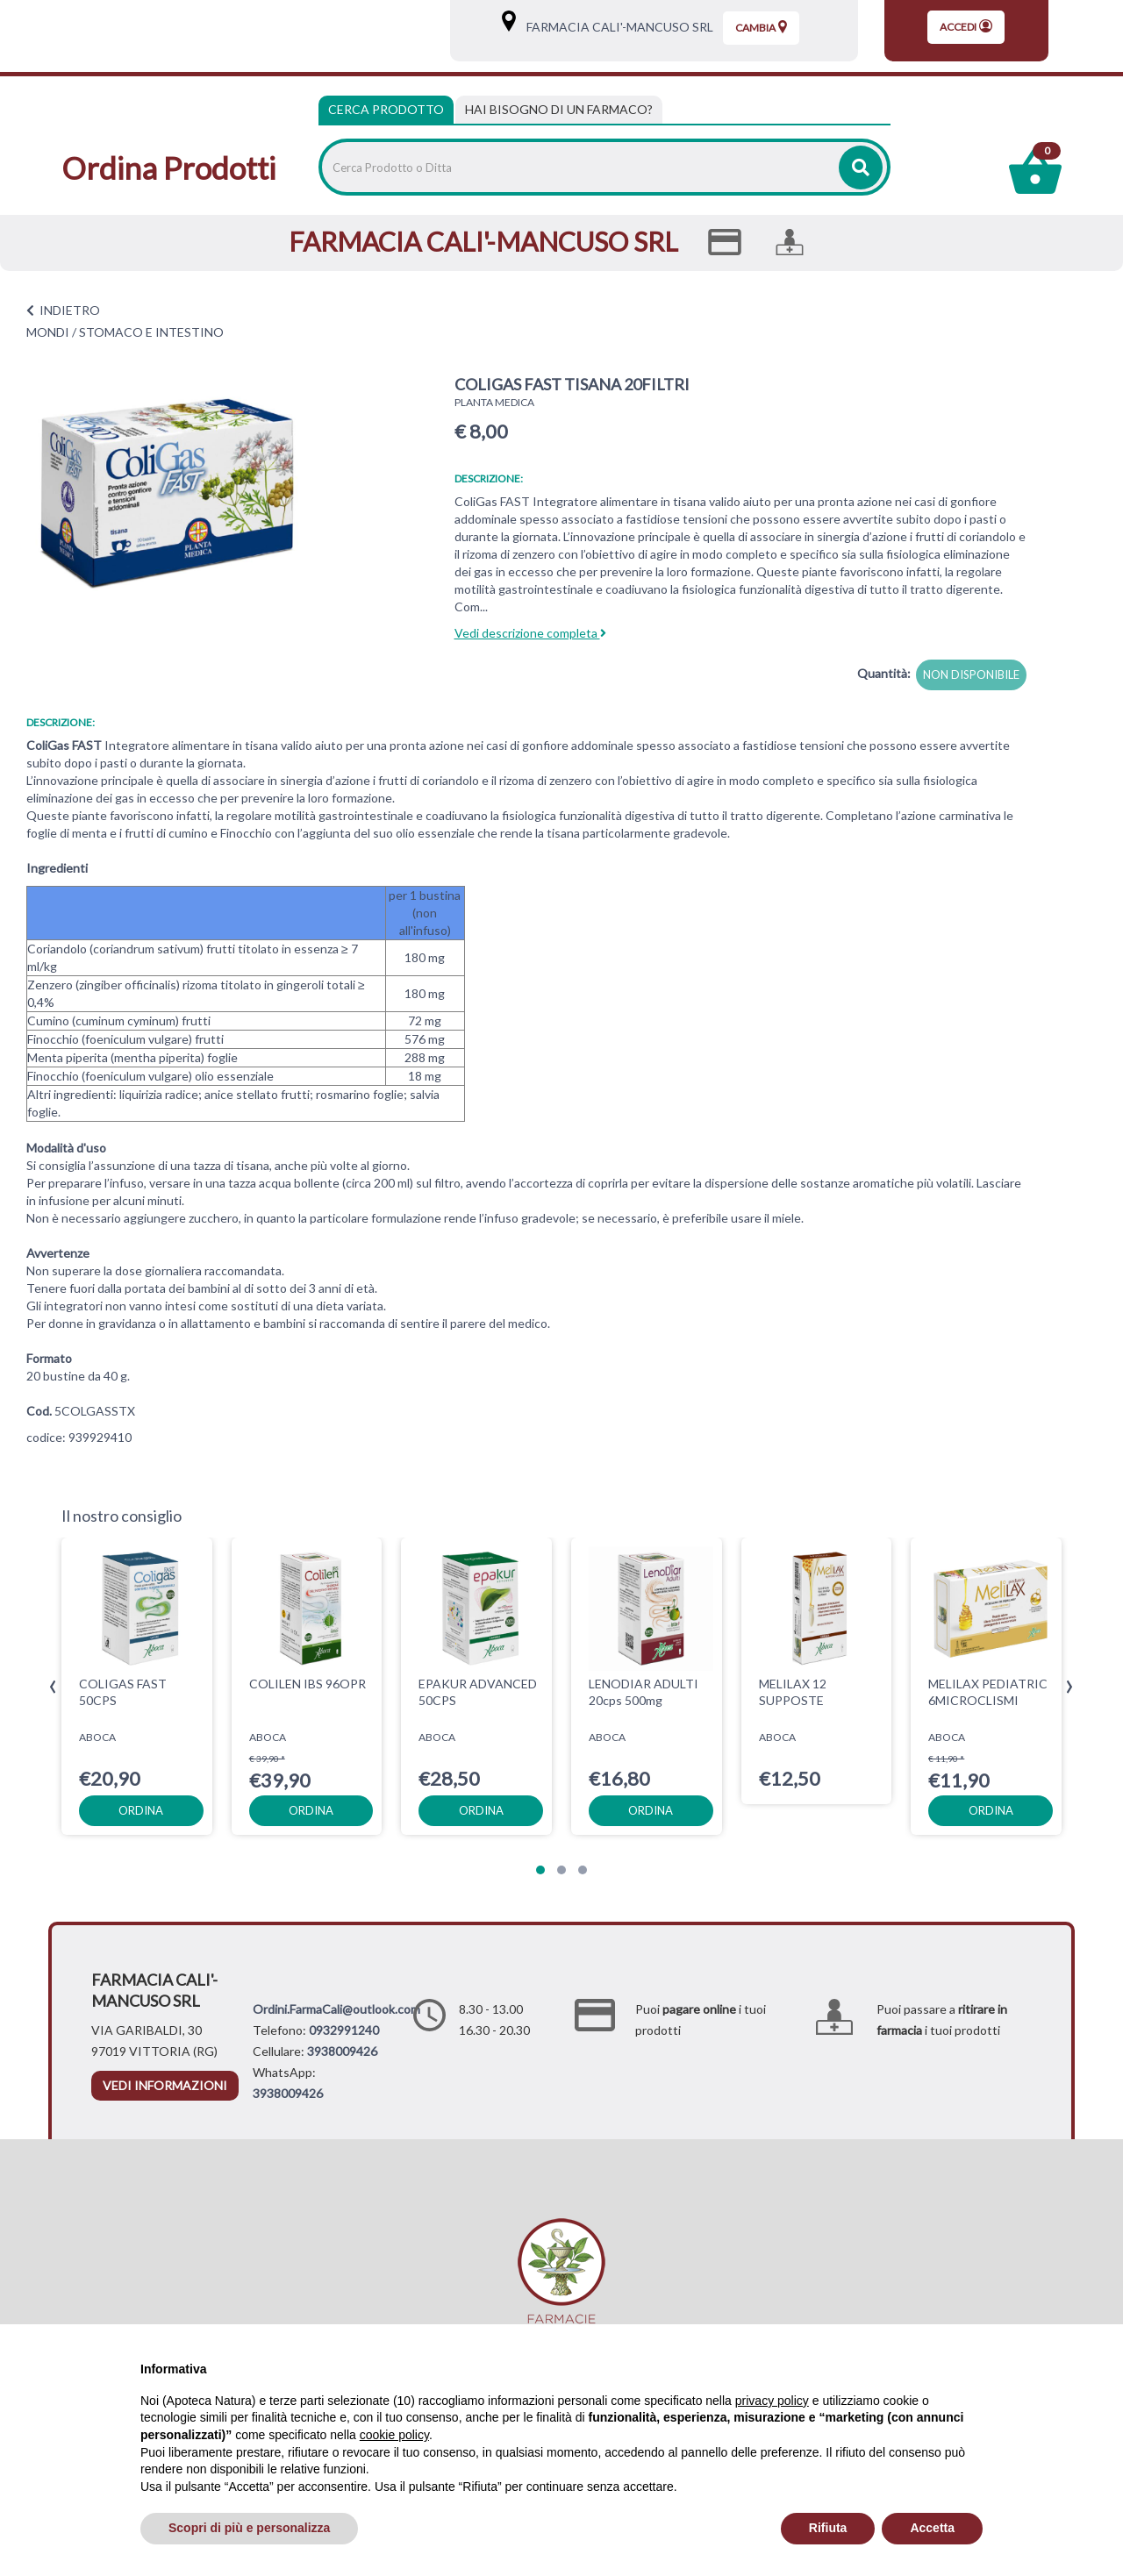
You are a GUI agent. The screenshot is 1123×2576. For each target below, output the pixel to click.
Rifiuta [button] (828, 2528)
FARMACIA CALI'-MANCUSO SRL (616, 26)
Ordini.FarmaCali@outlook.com (336, 2009)
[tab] (558, 110)
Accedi (966, 26)
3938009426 (342, 2051)
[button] (540, 1870)
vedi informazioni (165, 2085)
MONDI (47, 332)
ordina (140, 1810)
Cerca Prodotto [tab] (386, 109)
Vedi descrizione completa (530, 632)
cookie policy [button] (394, 2435)
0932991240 (344, 2030)
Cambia (761, 27)
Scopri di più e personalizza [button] (249, 2528)
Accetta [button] (932, 2528)
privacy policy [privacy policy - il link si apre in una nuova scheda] (772, 2401)
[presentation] (53, 1687)
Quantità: (884, 673)
